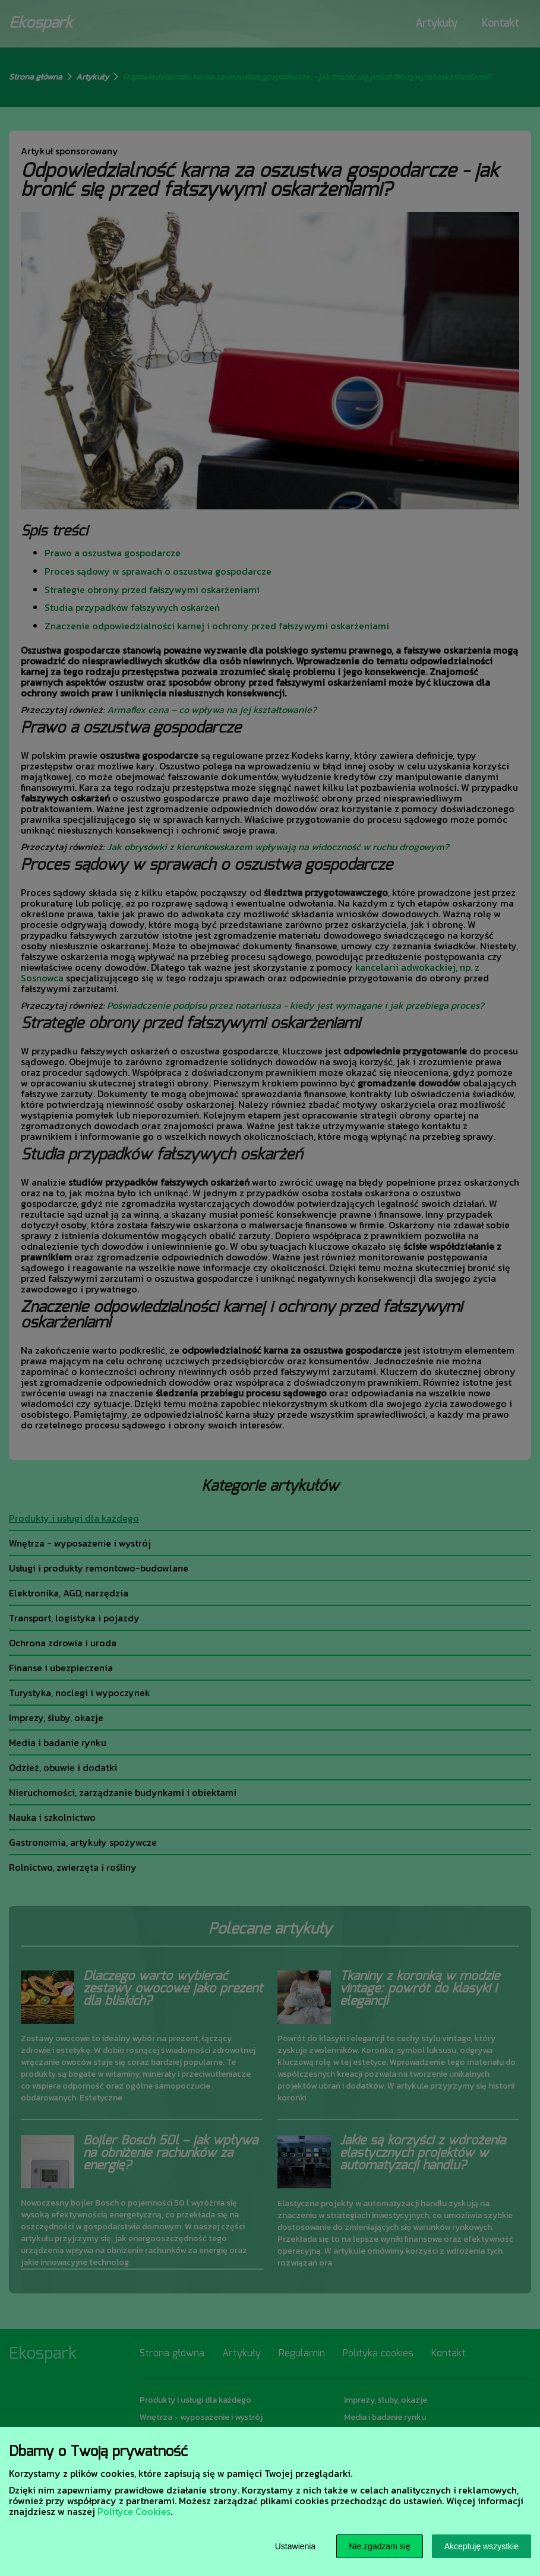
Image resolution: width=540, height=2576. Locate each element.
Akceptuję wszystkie (481, 2546)
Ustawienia (295, 2546)
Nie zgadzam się (379, 2546)
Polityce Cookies (133, 2511)
